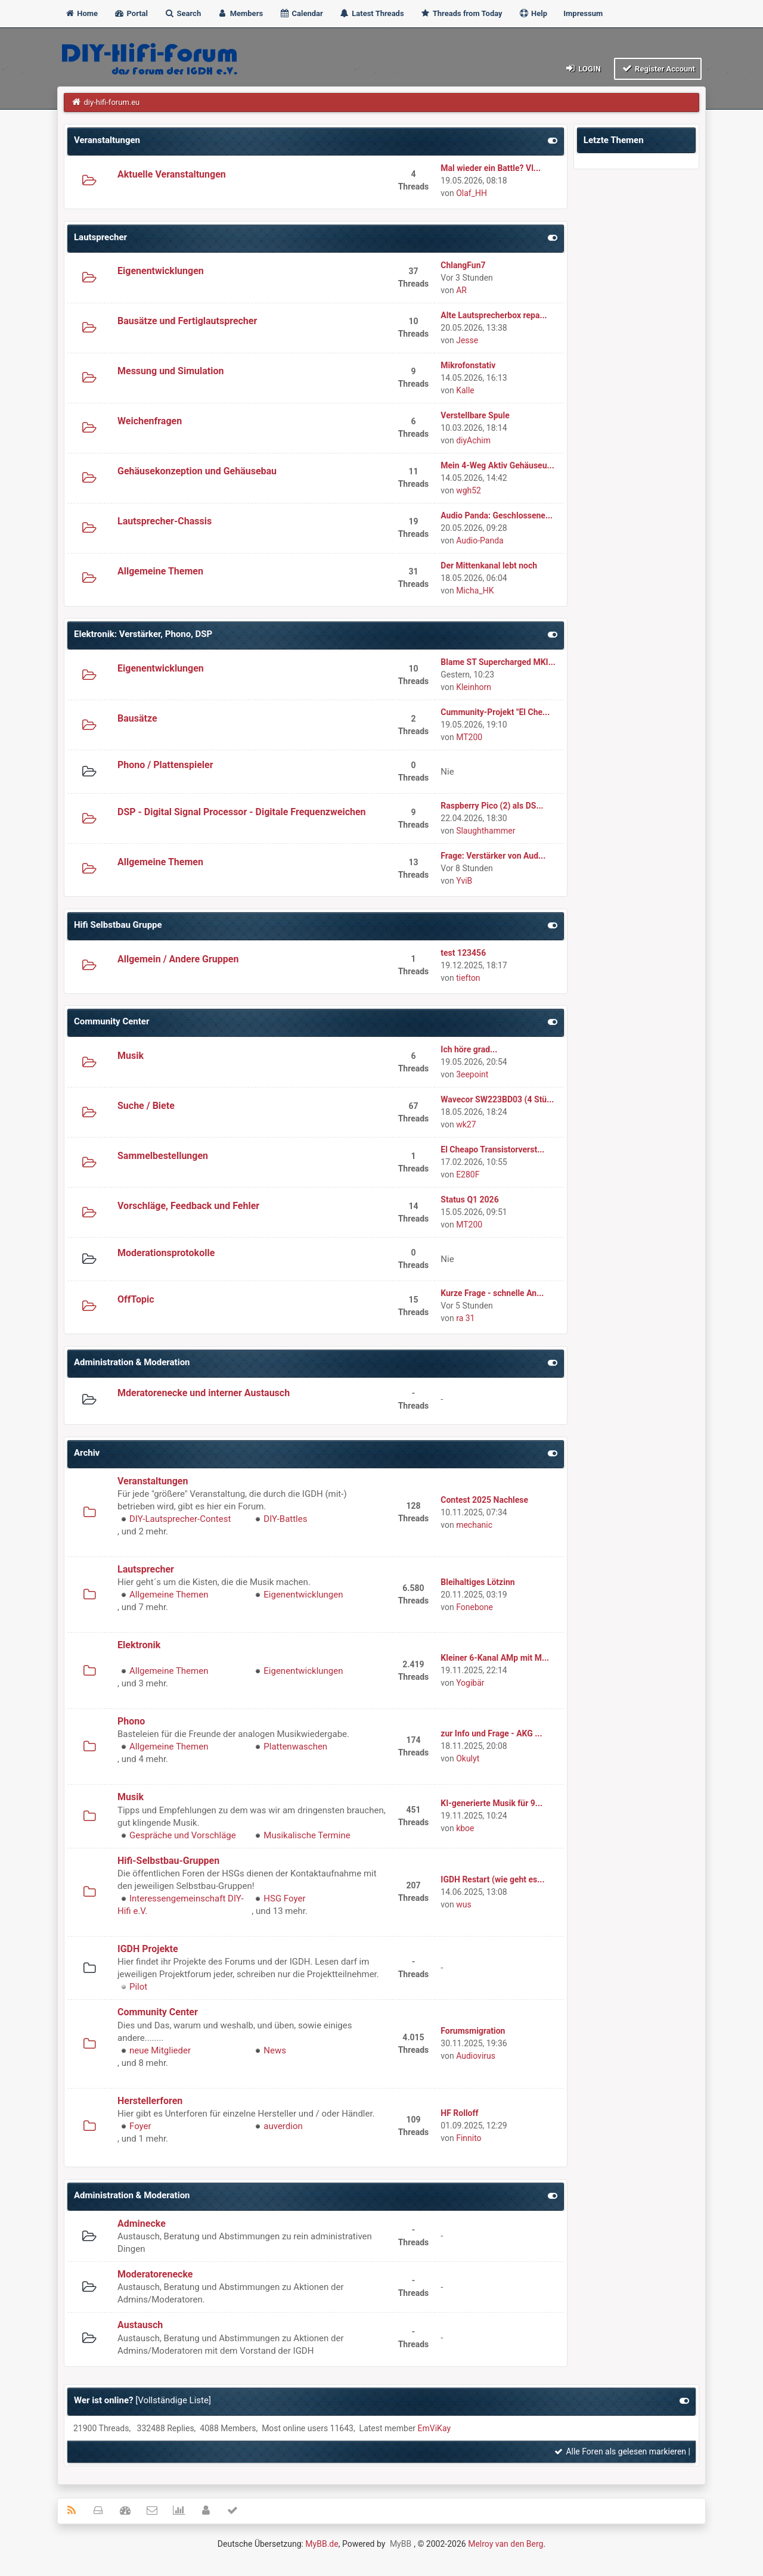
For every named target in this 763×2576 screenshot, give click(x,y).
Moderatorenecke (155, 2274)
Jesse (467, 340)
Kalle (465, 390)
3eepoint (472, 1074)
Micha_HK (475, 590)
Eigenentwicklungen (160, 270)
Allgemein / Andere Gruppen (177, 959)
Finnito (468, 2138)
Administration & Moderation (132, 1362)
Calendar (300, 13)
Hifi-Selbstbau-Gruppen (168, 1860)
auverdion (282, 2126)
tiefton (468, 978)
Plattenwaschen (295, 1746)
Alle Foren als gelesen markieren (619, 2451)
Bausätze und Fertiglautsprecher (187, 321)
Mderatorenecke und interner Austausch (203, 1393)
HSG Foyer (284, 1898)
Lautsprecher (100, 237)
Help (533, 13)
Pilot (138, 1986)
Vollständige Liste (173, 2400)
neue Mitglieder (160, 2050)
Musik (130, 1055)
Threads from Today (461, 13)
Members (240, 13)
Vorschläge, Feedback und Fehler (188, 1205)
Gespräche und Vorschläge (182, 1835)
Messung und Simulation (170, 371)
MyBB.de (321, 2544)
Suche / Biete (146, 1105)
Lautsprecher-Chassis (164, 521)
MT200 (469, 737)
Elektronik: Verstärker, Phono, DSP (143, 634)
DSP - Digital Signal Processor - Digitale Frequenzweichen (241, 812)
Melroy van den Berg (505, 2544)
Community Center (111, 1021)
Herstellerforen (149, 2100)
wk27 (466, 1124)
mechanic (474, 1525)
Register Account (658, 68)
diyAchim (473, 440)
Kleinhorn (473, 687)
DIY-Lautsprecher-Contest (180, 1519)
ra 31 (465, 1318)
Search (182, 13)
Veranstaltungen (107, 140)
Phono (131, 1721)
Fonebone (474, 1607)
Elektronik (138, 1645)
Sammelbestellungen (162, 1155)
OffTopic (135, 1299)
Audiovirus (475, 2056)
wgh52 (468, 490)
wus (463, 1904)
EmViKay (434, 2428)
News (274, 2050)
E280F (467, 1174)
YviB (464, 880)
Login (583, 68)
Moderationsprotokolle (166, 1253)
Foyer (140, 2126)
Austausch (140, 2324)
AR (461, 290)
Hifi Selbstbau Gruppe (118, 924)
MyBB (400, 2544)
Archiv (87, 1452)
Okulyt (467, 1758)
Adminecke (141, 2223)
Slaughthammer (485, 830)
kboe (465, 1828)
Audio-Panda (480, 540)
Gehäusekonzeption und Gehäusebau (197, 471)
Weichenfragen (149, 421)
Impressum (583, 13)
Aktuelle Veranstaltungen (171, 174)
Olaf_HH (471, 193)
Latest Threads (371, 13)
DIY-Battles (285, 1519)
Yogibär (470, 1683)
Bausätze (137, 718)
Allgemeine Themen (160, 571)
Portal (131, 13)
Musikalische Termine (306, 1835)
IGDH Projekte (147, 1948)
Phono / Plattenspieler (165, 764)
